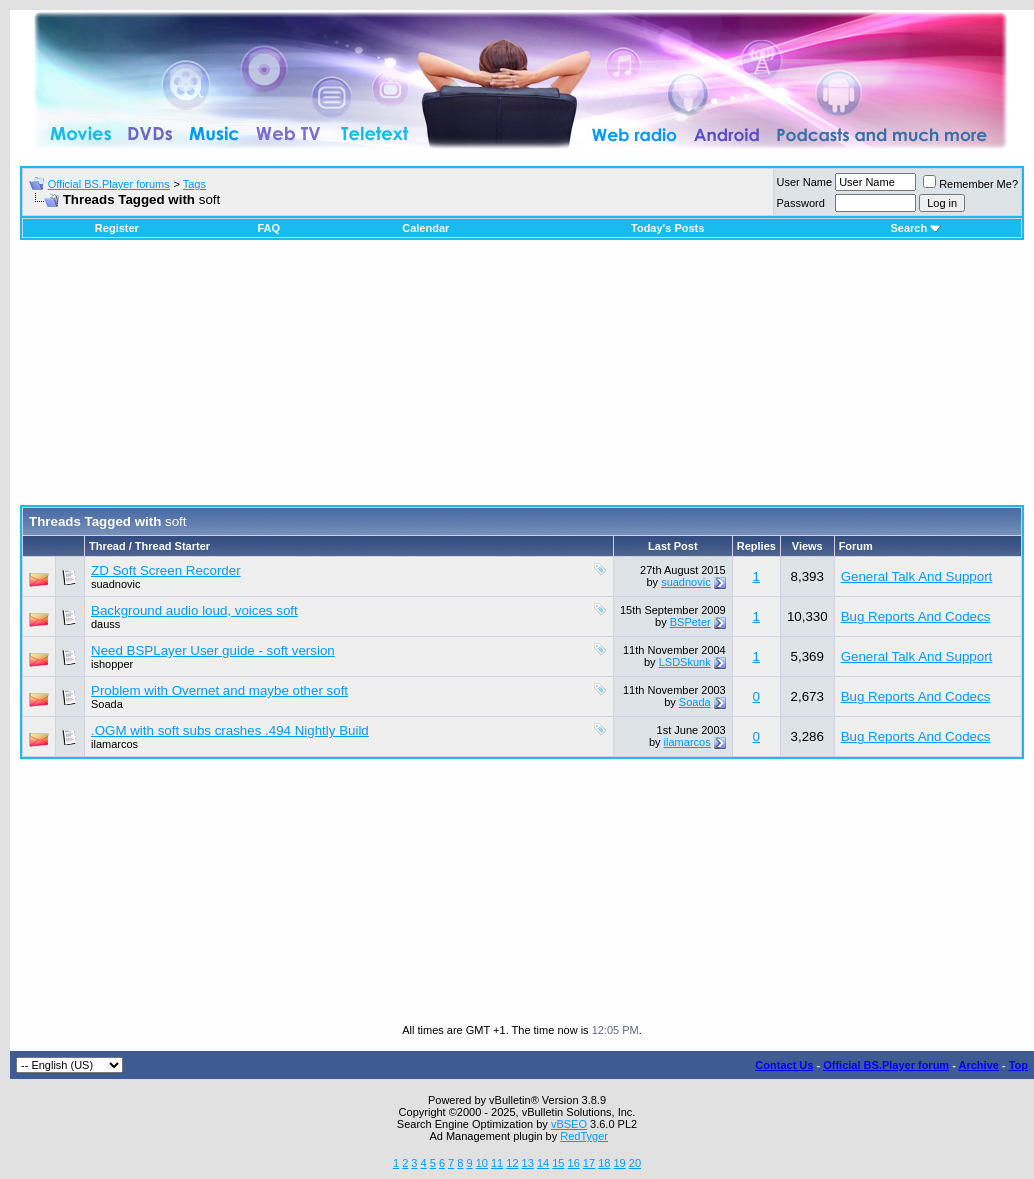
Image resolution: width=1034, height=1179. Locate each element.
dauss (105, 624)
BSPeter (690, 622)
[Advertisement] (522, 380)
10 (482, 1163)
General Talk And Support (917, 576)
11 (497, 1163)
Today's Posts (667, 228)
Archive (979, 1065)
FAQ (268, 228)
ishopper (112, 664)
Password (801, 203)
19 (619, 1163)
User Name (805, 182)
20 (635, 1163)
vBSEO (569, 1124)
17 (589, 1163)
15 (558, 1163)
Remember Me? (970, 184)
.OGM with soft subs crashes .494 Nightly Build (230, 730)
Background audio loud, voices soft (194, 610)
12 (512, 1163)
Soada (107, 704)
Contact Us (784, 1065)
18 (604, 1163)
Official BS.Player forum (886, 1065)
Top (1018, 1065)
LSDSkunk (685, 662)
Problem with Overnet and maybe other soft (219, 690)
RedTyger (584, 1136)
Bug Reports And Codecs (916, 616)
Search (915, 228)
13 (528, 1163)
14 (543, 1163)
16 (574, 1163)
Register (117, 228)
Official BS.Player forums (109, 184)
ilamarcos (114, 744)
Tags (194, 184)
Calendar (425, 228)
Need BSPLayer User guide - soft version (213, 650)
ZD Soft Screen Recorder (166, 570)
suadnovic (116, 584)
